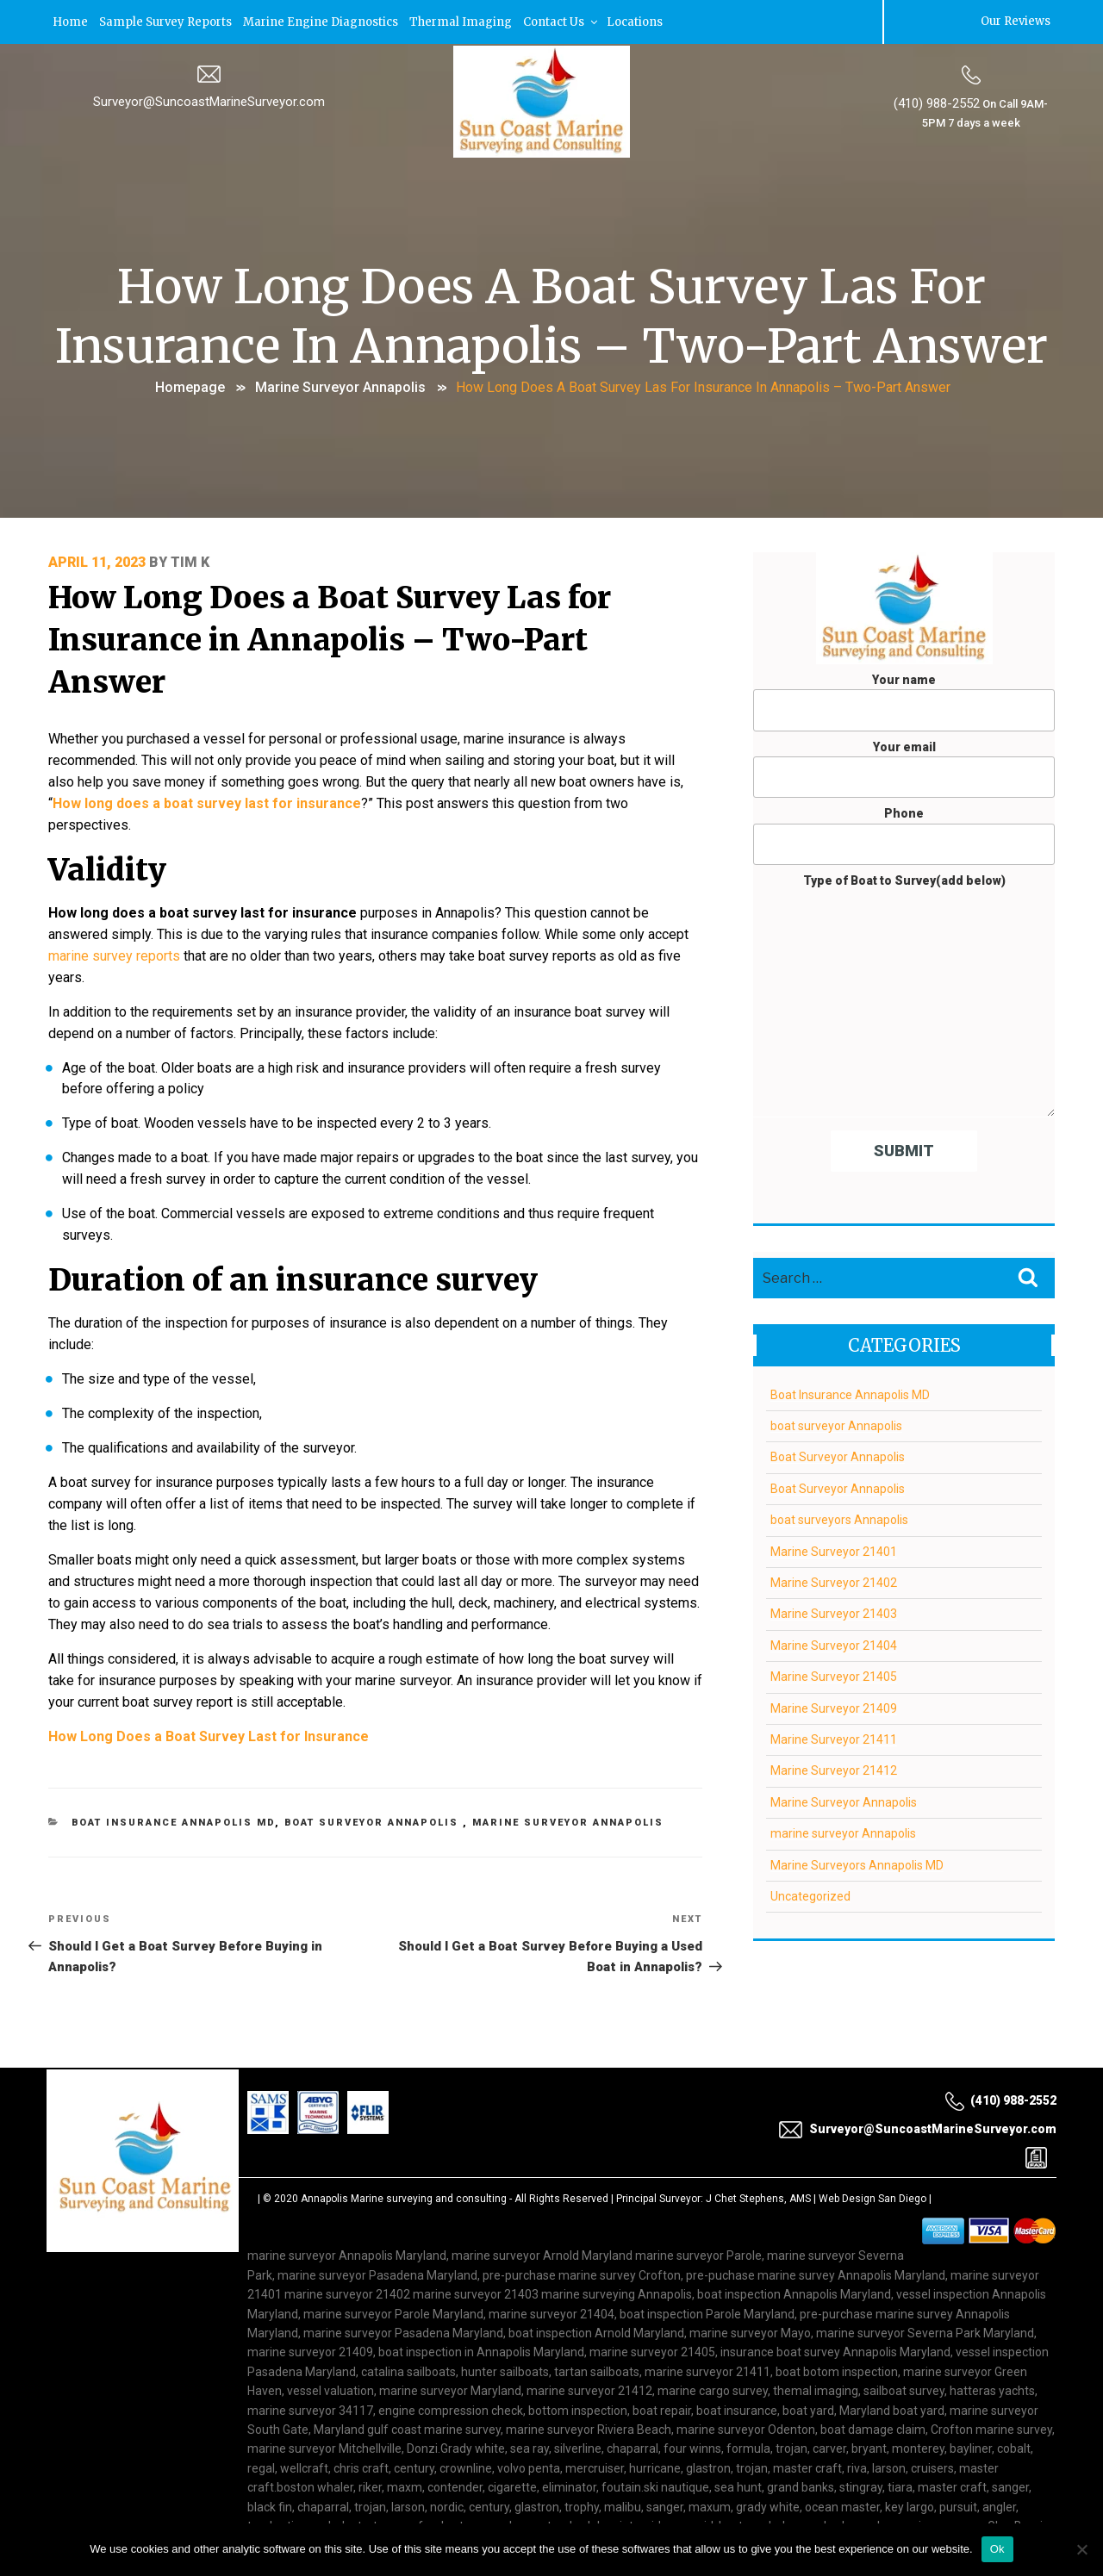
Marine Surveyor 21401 (833, 1550)
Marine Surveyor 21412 (833, 1769)
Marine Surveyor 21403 (833, 1613)
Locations (645, 21)
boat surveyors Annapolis (839, 1518)
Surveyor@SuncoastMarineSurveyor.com (209, 101)
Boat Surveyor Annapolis (837, 1456)
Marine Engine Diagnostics (325, 21)
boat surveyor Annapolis (374, 1793)
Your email (904, 767)
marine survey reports (114, 948)
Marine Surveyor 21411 (833, 1738)
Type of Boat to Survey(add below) (904, 994)
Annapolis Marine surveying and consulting (404, 2172)
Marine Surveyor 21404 (833, 1644)
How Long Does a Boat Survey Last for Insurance (208, 1707)
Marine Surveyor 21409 (833, 1707)
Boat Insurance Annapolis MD (174, 1793)
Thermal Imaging (467, 21)
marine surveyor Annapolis (843, 1832)
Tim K (190, 561)
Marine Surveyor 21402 (833, 1581)
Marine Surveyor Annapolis (340, 386)
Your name (904, 700)
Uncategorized (810, 1894)
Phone (904, 835)
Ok (997, 2548)
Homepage (190, 386)
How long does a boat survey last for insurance (207, 799)
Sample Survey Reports (168, 21)
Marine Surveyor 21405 (833, 1675)
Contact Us (569, 21)
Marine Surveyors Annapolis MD (857, 1863)
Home (71, 21)
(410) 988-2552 (937, 102)
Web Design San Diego (872, 2172)
